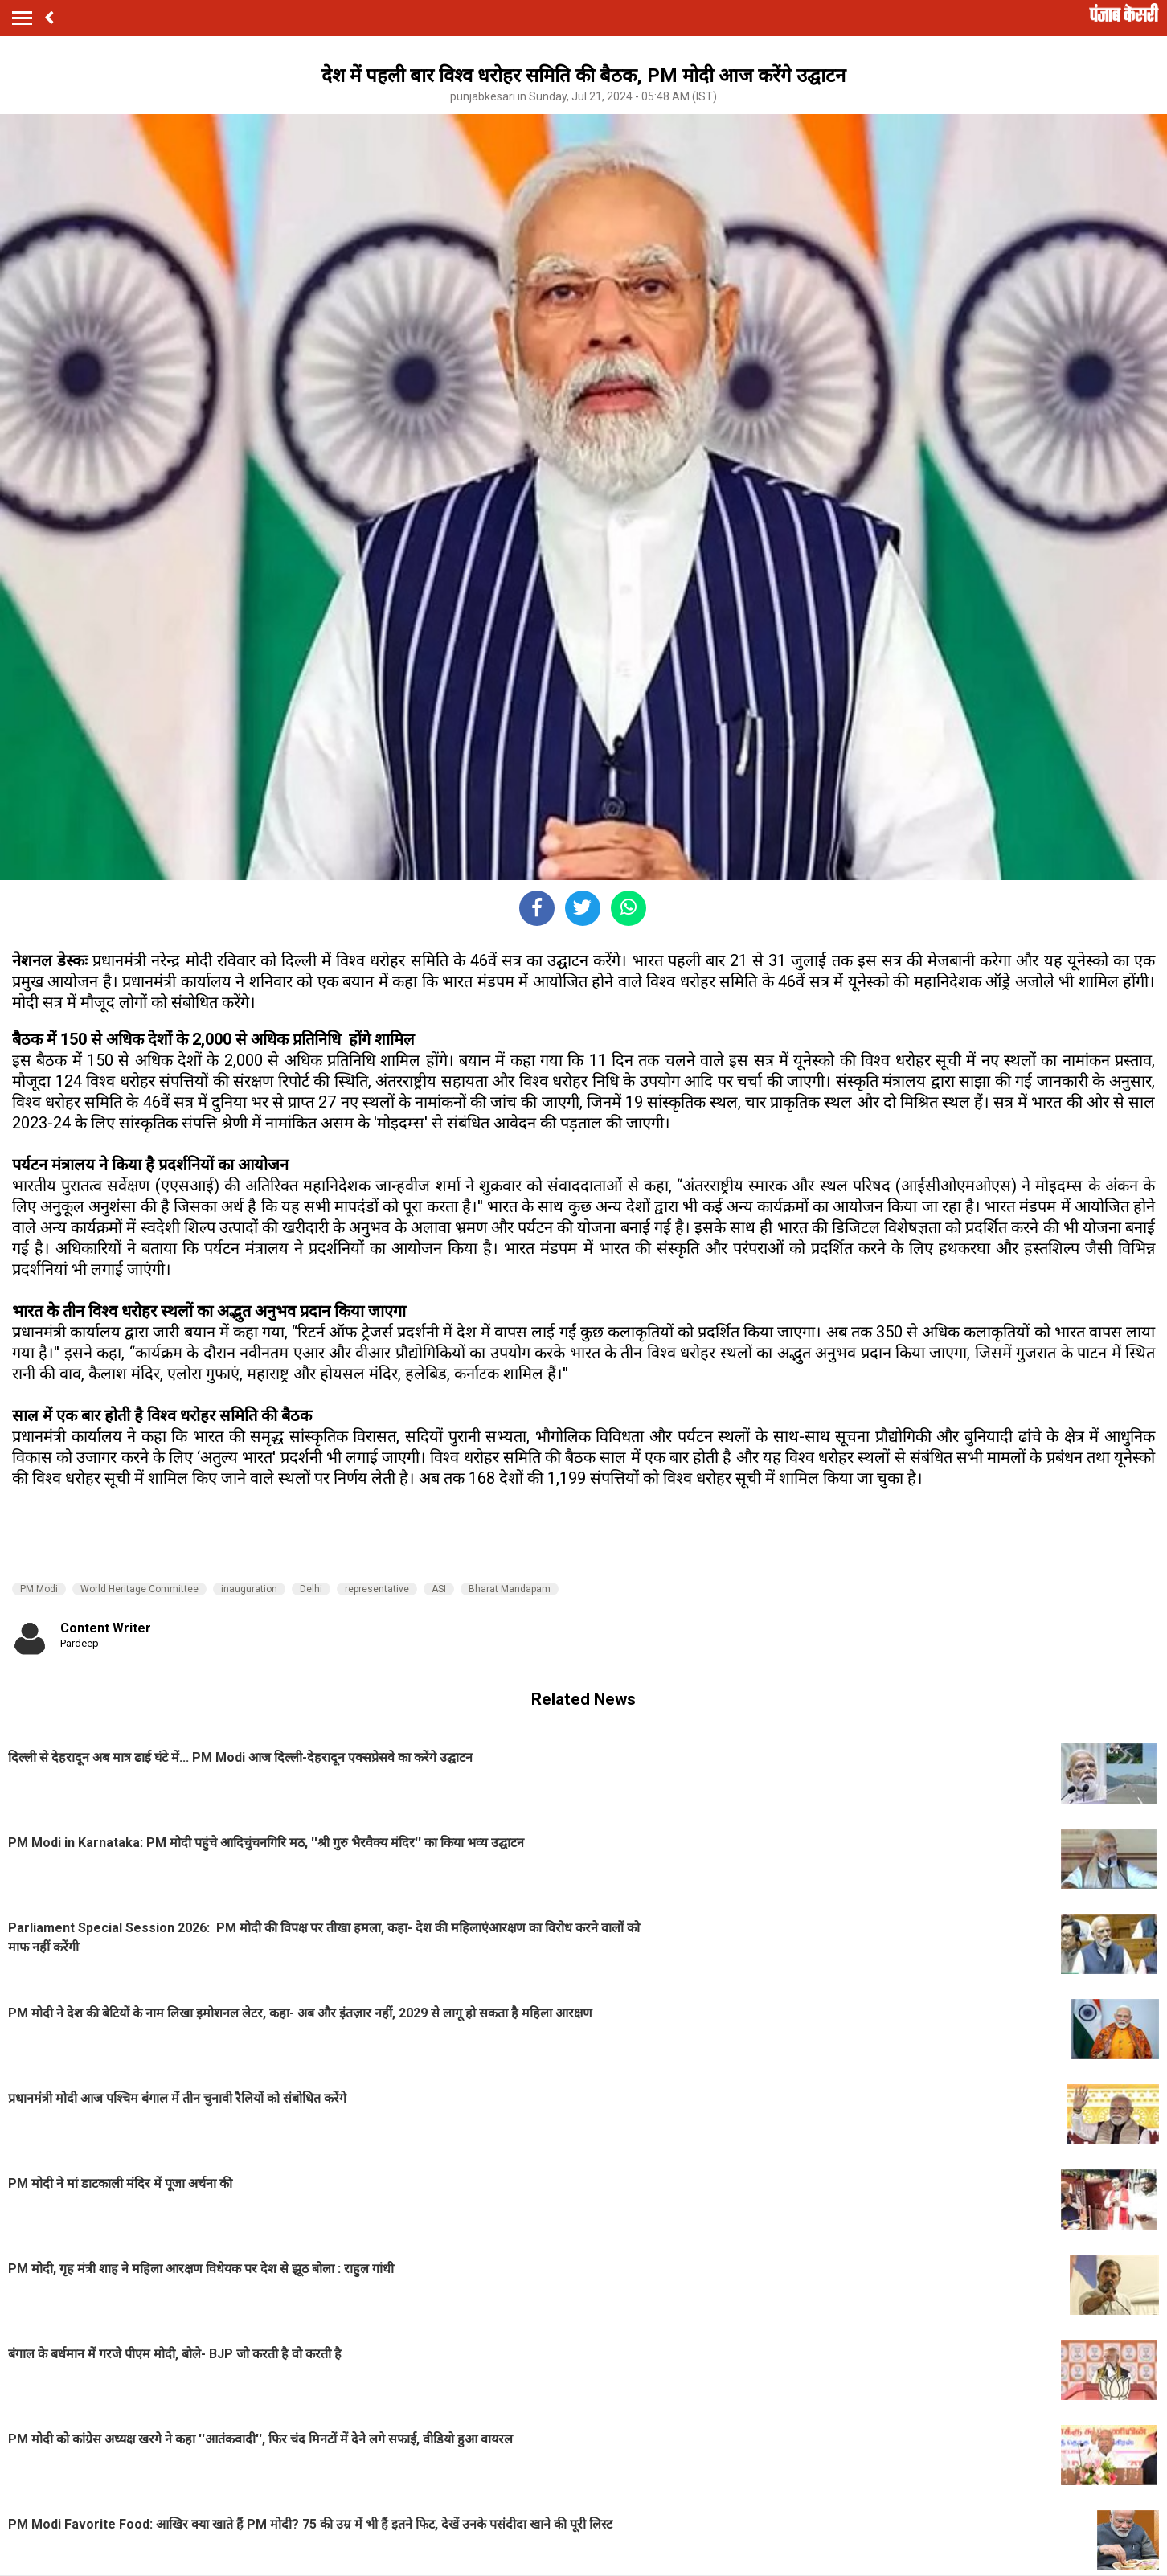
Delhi (311, 1589)
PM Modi (39, 1589)
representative (377, 1589)
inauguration (249, 1589)
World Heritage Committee (139, 1589)
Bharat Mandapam (510, 1589)
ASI (439, 1589)
